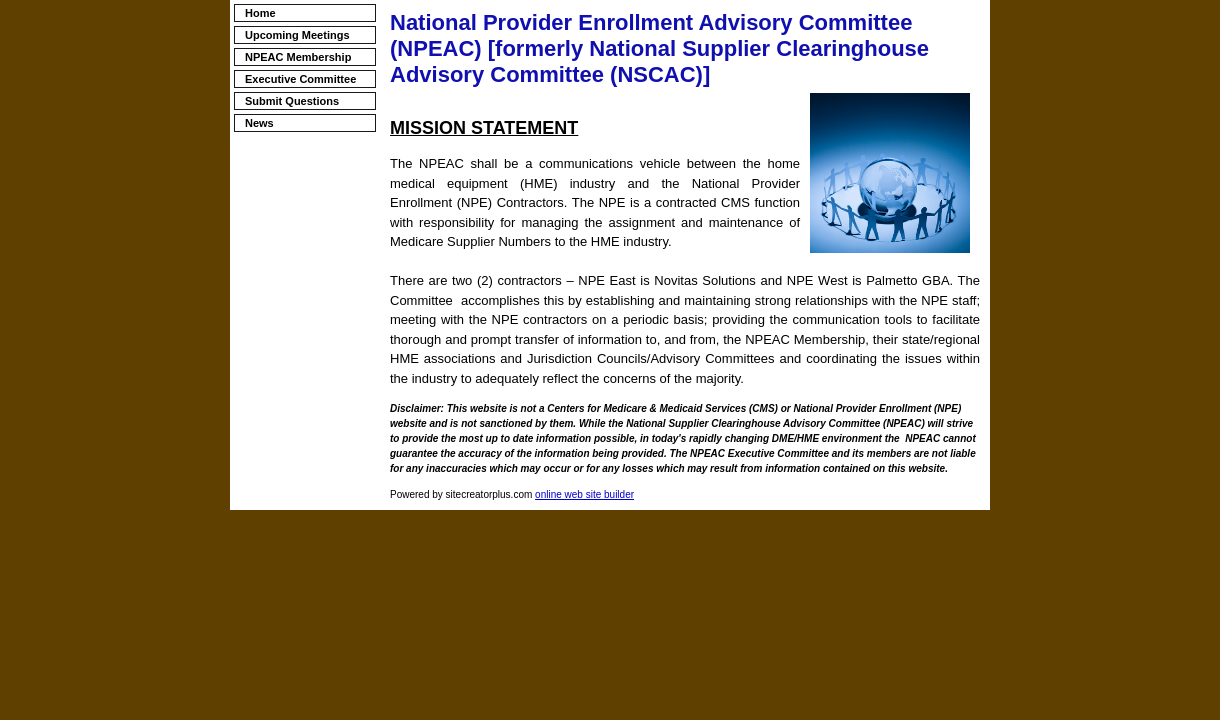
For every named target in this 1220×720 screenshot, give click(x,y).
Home (260, 13)
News (259, 123)
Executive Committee (300, 79)
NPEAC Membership (298, 57)
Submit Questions (292, 101)
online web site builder (584, 494)
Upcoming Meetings (297, 35)
